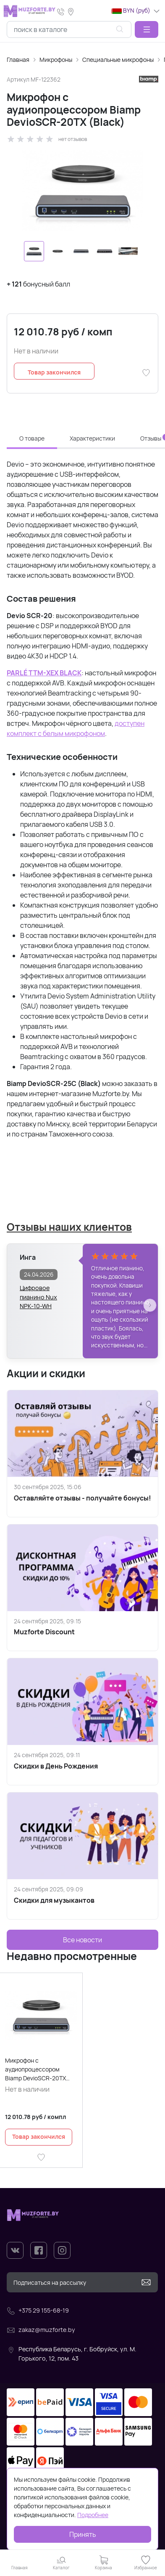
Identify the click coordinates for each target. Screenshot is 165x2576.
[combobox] (69, 29)
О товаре (32, 438)
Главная (18, 60)
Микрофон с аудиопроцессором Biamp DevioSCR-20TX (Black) (35, 2069)
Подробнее (92, 2515)
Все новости (82, 1939)
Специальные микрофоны (118, 60)
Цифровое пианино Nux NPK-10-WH (38, 1293)
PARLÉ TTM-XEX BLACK (44, 672)
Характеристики (92, 438)
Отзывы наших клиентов (69, 1227)
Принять (82, 2534)
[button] (146, 29)
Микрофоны (55, 60)
